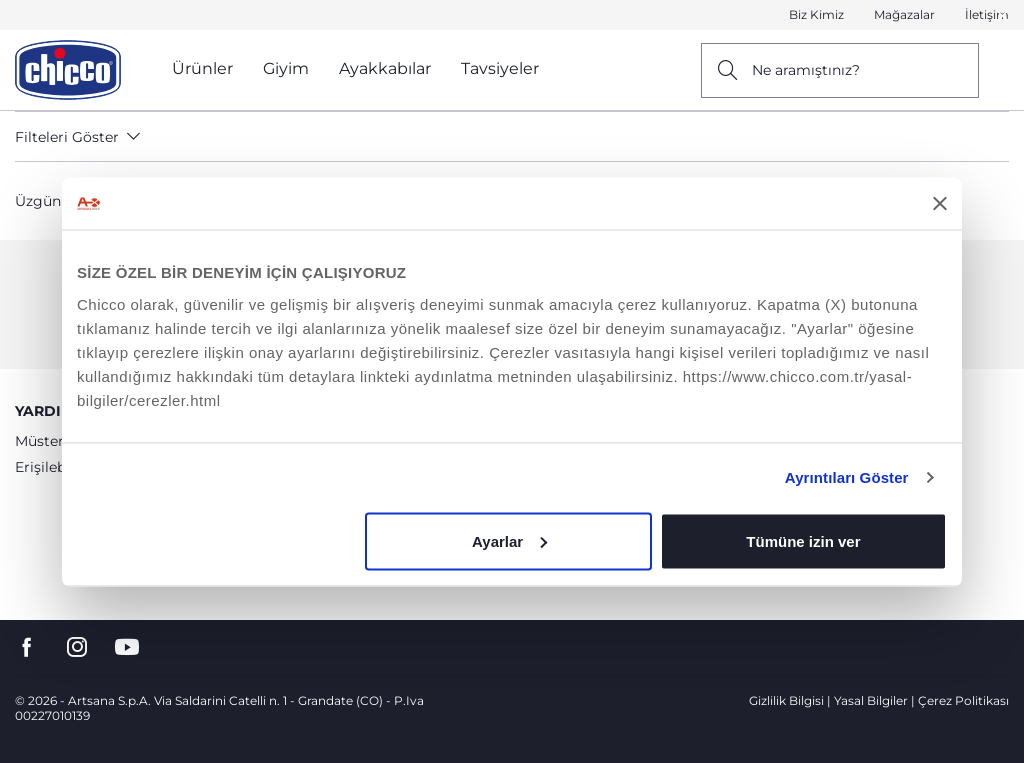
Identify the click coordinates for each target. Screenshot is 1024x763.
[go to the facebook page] (27, 647)
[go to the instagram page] (77, 647)
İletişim (987, 14)
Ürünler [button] (202, 68)
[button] (1003, 16)
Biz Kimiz (816, 14)
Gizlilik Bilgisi (786, 700)
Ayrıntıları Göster (847, 477)
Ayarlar (509, 540)
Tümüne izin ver (803, 540)
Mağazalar (904, 14)
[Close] (1003, 15)
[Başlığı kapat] (940, 203)
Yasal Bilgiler (871, 700)
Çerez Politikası (963, 700)
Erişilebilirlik (57, 467)
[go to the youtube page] (127, 647)
